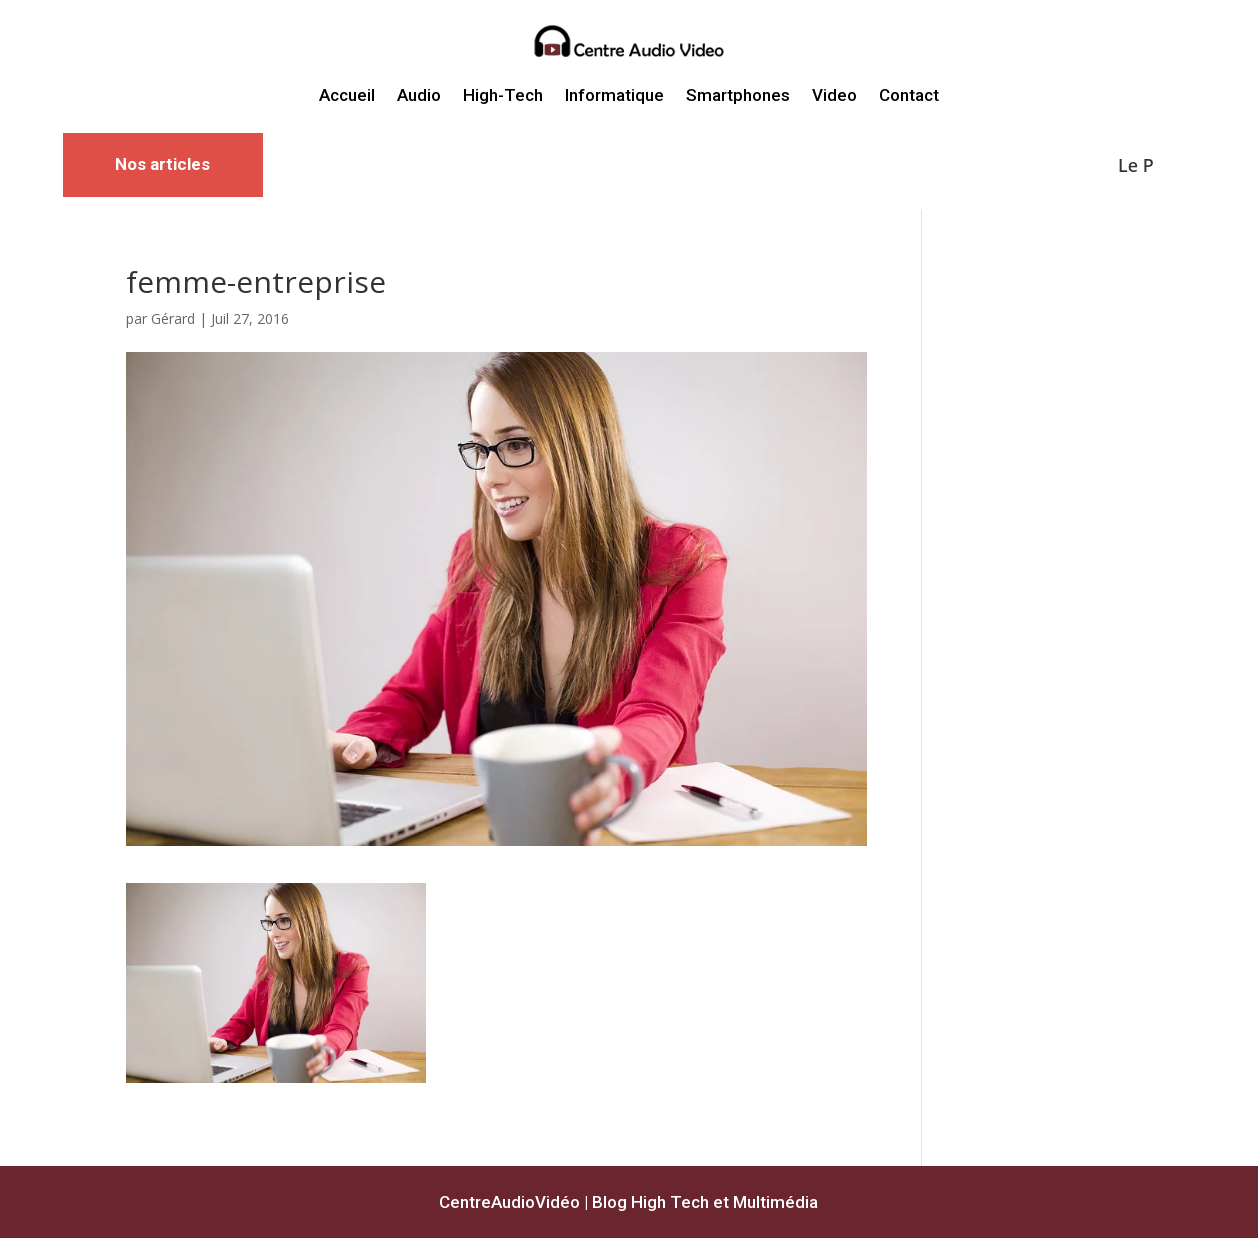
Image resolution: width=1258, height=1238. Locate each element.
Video (834, 95)
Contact (909, 95)
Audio (419, 95)
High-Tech (503, 95)
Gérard (173, 318)
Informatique (614, 95)
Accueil (347, 95)
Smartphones (738, 95)
